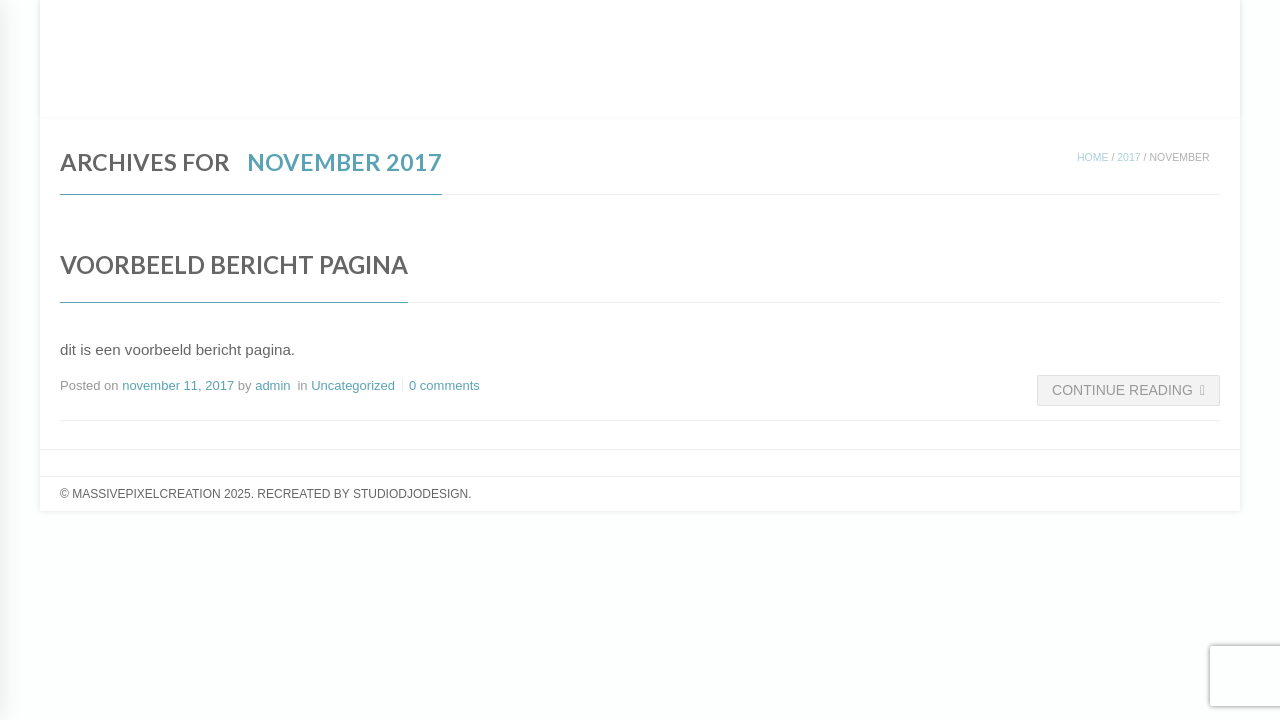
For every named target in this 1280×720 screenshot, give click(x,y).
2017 (1128, 157)
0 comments (444, 385)
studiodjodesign (410, 494)
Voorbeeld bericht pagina (234, 264)
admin (272, 385)
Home (1093, 157)
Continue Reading (1128, 390)
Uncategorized (353, 385)
